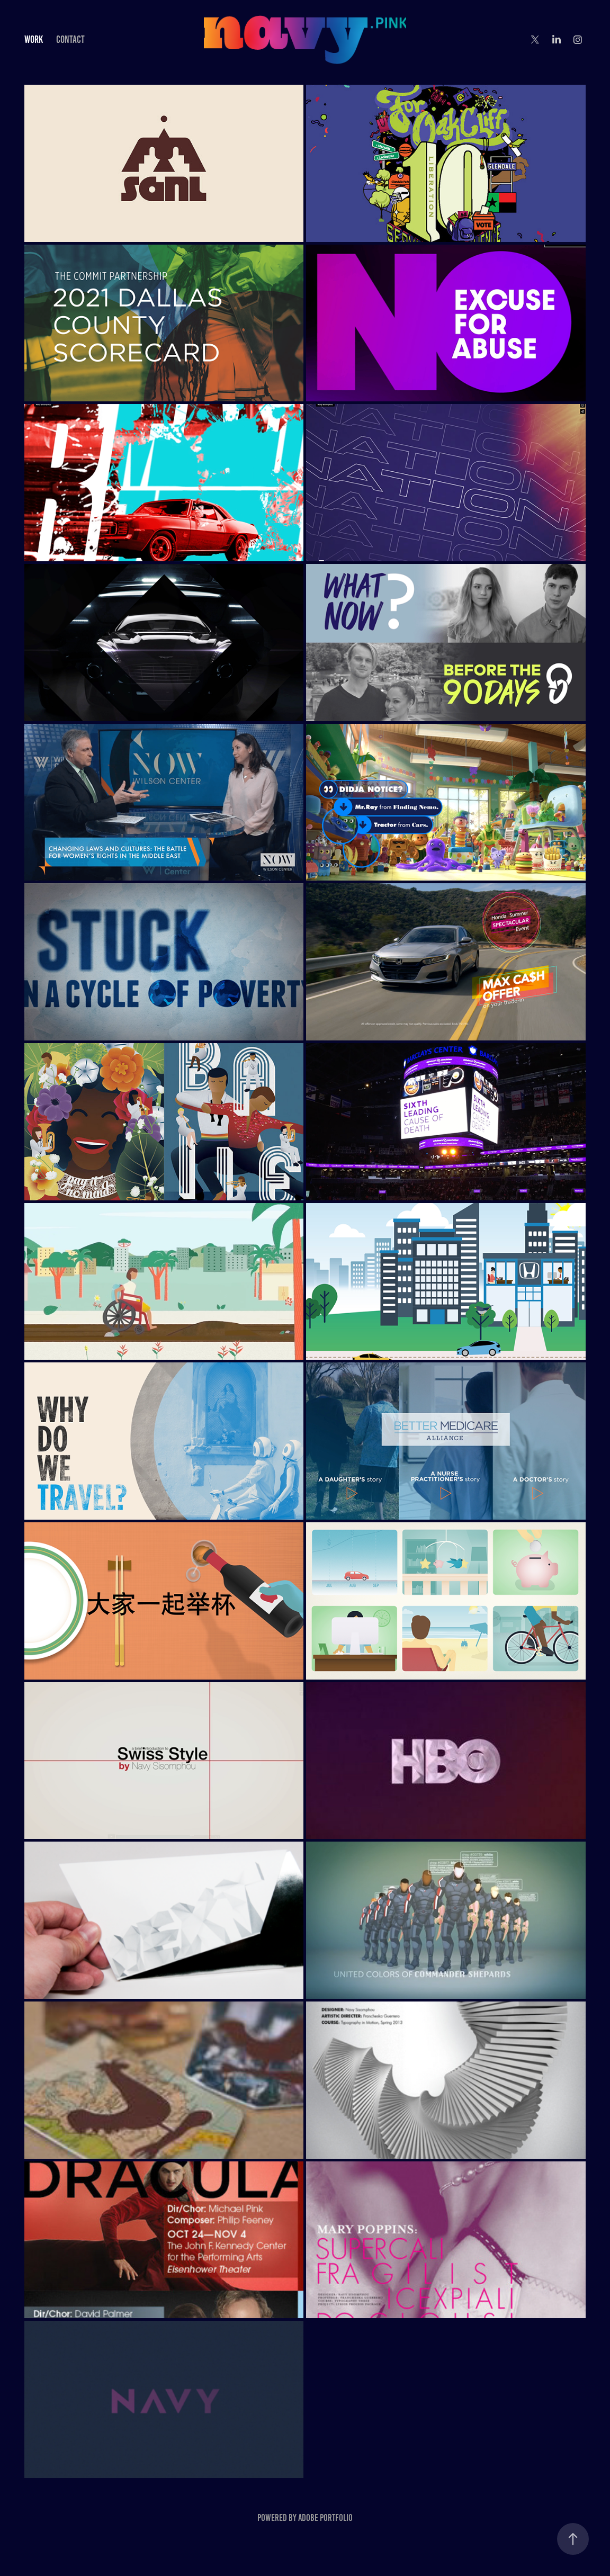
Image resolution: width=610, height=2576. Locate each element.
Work (33, 39)
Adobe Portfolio (325, 2517)
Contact (70, 39)
